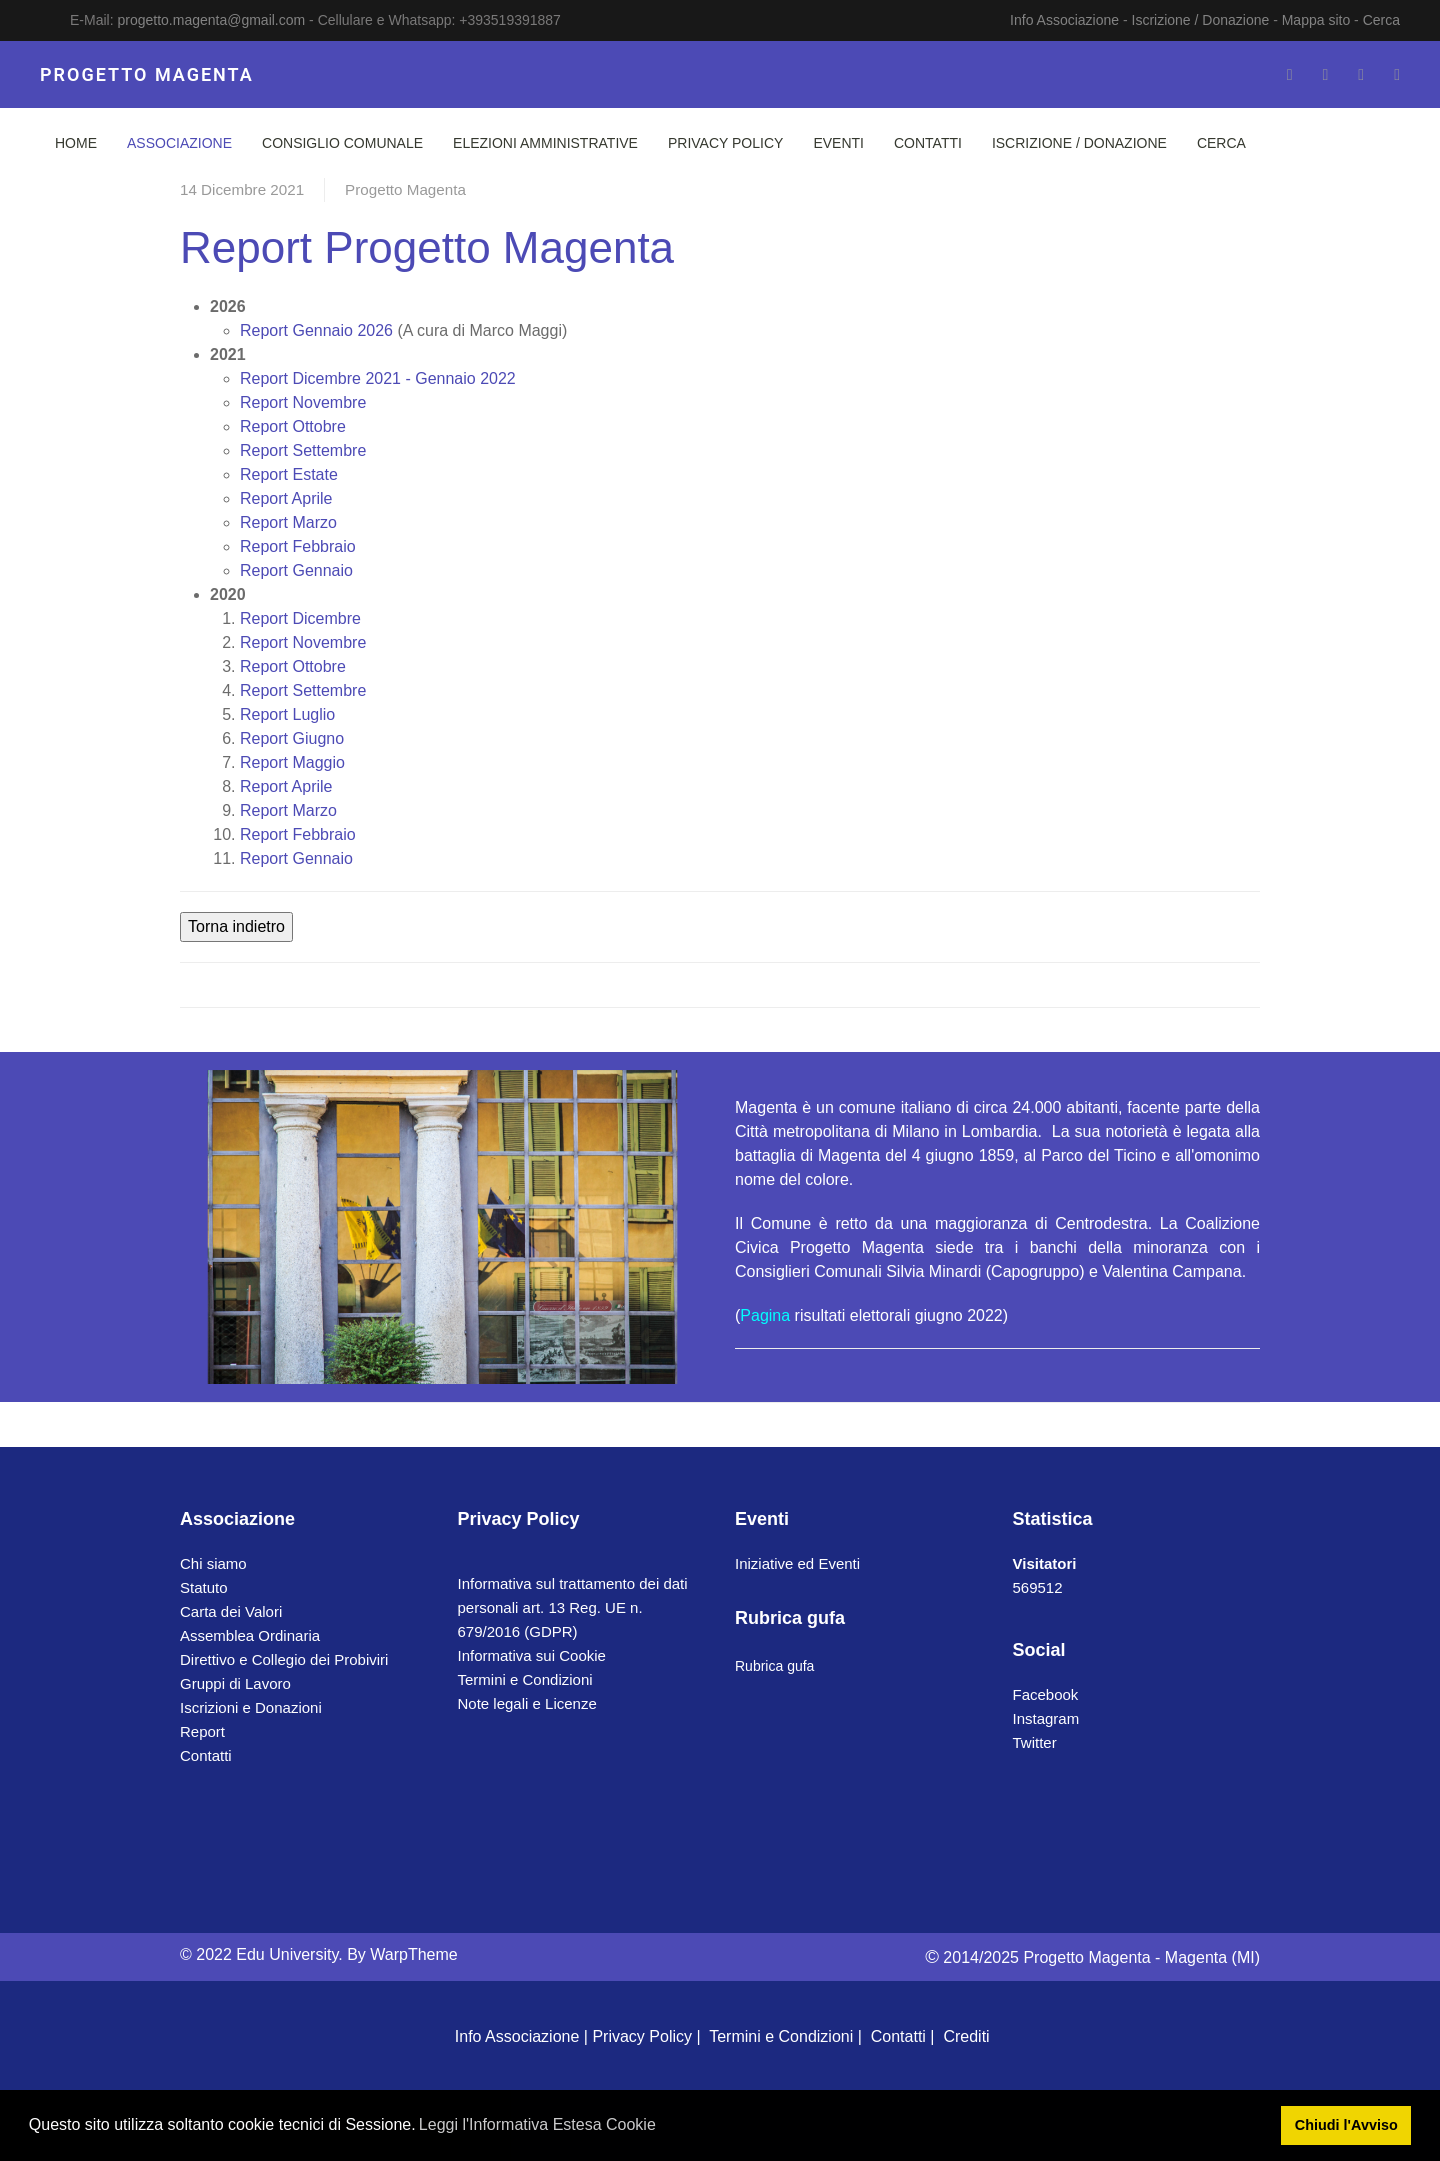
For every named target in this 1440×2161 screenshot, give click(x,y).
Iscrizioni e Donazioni (251, 1707)
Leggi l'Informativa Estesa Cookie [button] (537, 2124)
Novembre (303, 402)
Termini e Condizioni (525, 1679)
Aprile (286, 498)
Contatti (928, 143)
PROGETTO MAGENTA (147, 74)
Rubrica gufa (774, 1666)
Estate (289, 474)
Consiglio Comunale (342, 143)
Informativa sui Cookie (532, 1655)
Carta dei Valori (231, 1611)
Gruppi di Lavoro (235, 1683)
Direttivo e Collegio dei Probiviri (284, 1659)
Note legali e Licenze (527, 1703)
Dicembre (300, 618)
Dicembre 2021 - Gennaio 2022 (378, 378)
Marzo (288, 522)
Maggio (292, 762)
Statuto (204, 1587)
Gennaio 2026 (316, 330)
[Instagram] (1361, 74)
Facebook (1046, 1694)
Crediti (966, 2036)
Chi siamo (213, 1563)
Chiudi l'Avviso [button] (1346, 2125)
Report (202, 1731)
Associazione (179, 143)
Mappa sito (1316, 20)
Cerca (1381, 20)
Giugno (292, 738)
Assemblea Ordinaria (250, 1635)
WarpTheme (413, 1954)
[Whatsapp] (1397, 74)
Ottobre (293, 426)
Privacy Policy (725, 143)
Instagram (1046, 1718)
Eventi (838, 143)
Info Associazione (1064, 20)
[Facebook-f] (1290, 74)
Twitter (1035, 1742)
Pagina (765, 1315)
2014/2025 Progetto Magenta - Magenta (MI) (1092, 1957)
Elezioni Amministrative (545, 143)
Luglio (287, 714)
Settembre (303, 450)
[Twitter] (1325, 74)
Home (76, 143)
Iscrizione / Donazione (1201, 20)
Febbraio (298, 546)
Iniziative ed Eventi (797, 1563)
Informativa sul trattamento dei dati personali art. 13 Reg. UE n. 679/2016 (573, 1607)
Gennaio (296, 570)
